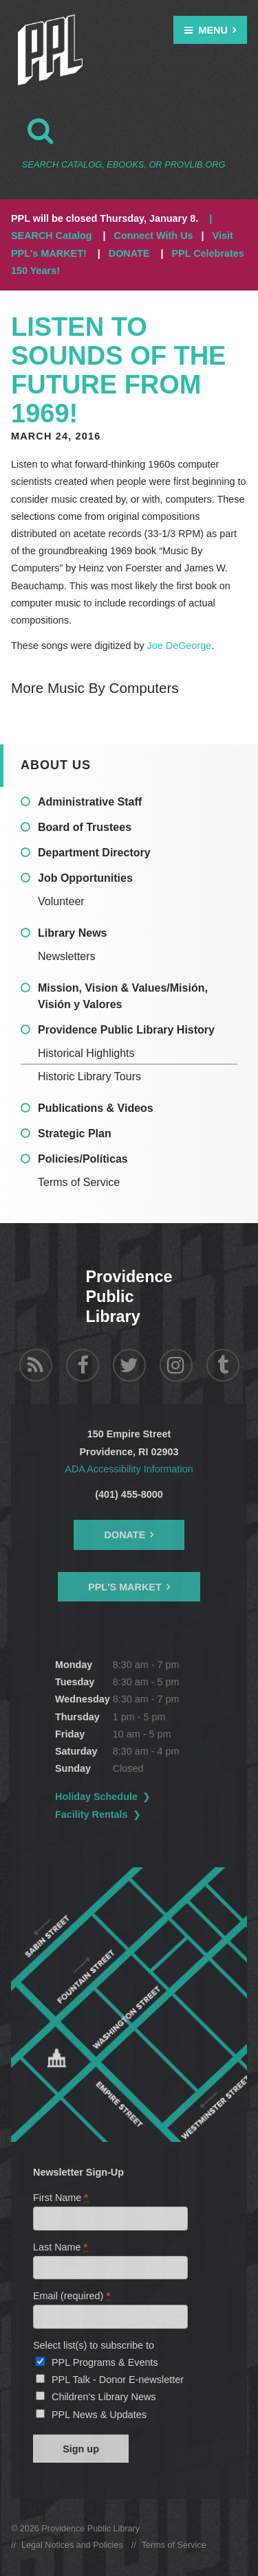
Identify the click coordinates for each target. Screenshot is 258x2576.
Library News (72, 933)
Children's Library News (104, 2396)
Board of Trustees (84, 827)
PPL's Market (125, 1587)
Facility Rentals (91, 1814)
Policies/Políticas (83, 1159)
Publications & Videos (95, 1108)
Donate (125, 1534)
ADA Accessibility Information (129, 1468)
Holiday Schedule (96, 1796)
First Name (61, 2197)
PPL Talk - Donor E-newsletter (118, 2379)
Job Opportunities (85, 878)
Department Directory (94, 852)
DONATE (129, 253)
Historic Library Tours (89, 1076)
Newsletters (67, 956)
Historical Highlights (86, 1053)
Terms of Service (79, 1182)
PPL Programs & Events (105, 2362)
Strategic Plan (74, 1133)
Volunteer (61, 901)
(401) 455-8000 (128, 1494)
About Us (56, 765)
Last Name (61, 2247)
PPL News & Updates (99, 2414)
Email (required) (72, 2295)
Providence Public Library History (126, 1030)
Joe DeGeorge (179, 645)
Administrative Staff (90, 802)
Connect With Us (153, 235)
